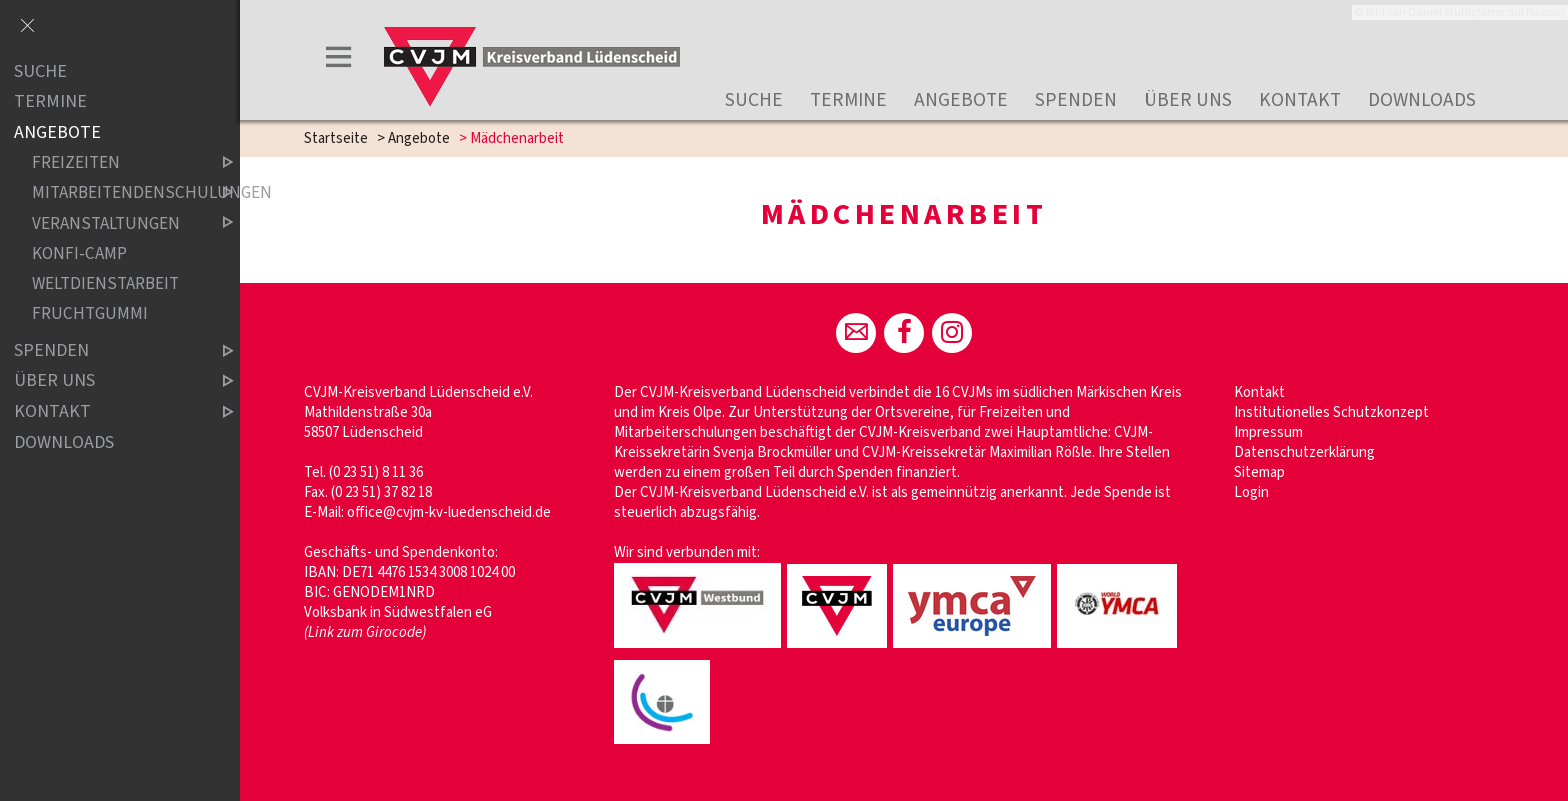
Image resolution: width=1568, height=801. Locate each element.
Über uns (1188, 100)
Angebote (961, 100)
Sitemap (1259, 472)
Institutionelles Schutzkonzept (1331, 412)
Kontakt (1300, 100)
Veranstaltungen (116, 223)
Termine (848, 100)
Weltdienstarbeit (105, 283)
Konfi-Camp (79, 253)
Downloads (1422, 100)
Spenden (1076, 100)
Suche (754, 100)
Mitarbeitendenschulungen (116, 193)
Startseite (336, 138)
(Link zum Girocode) (365, 632)
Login (1251, 492)
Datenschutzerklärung (1304, 452)
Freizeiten (116, 163)
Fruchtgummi (90, 313)
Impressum (1268, 432)
